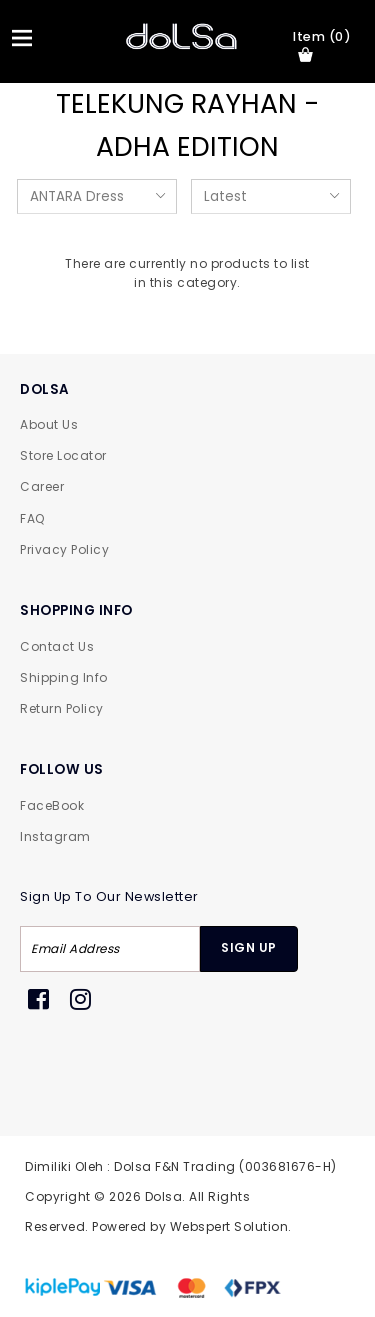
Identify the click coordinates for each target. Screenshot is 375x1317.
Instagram (55, 836)
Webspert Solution (229, 1226)
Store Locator (63, 455)
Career (42, 486)
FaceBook (52, 805)
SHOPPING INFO (76, 610)
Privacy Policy (64, 549)
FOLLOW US (62, 769)
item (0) (322, 45)
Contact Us (57, 646)
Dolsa (164, 1196)
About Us (49, 424)
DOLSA (45, 389)
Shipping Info (64, 677)
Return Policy (62, 708)
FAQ (32, 518)
